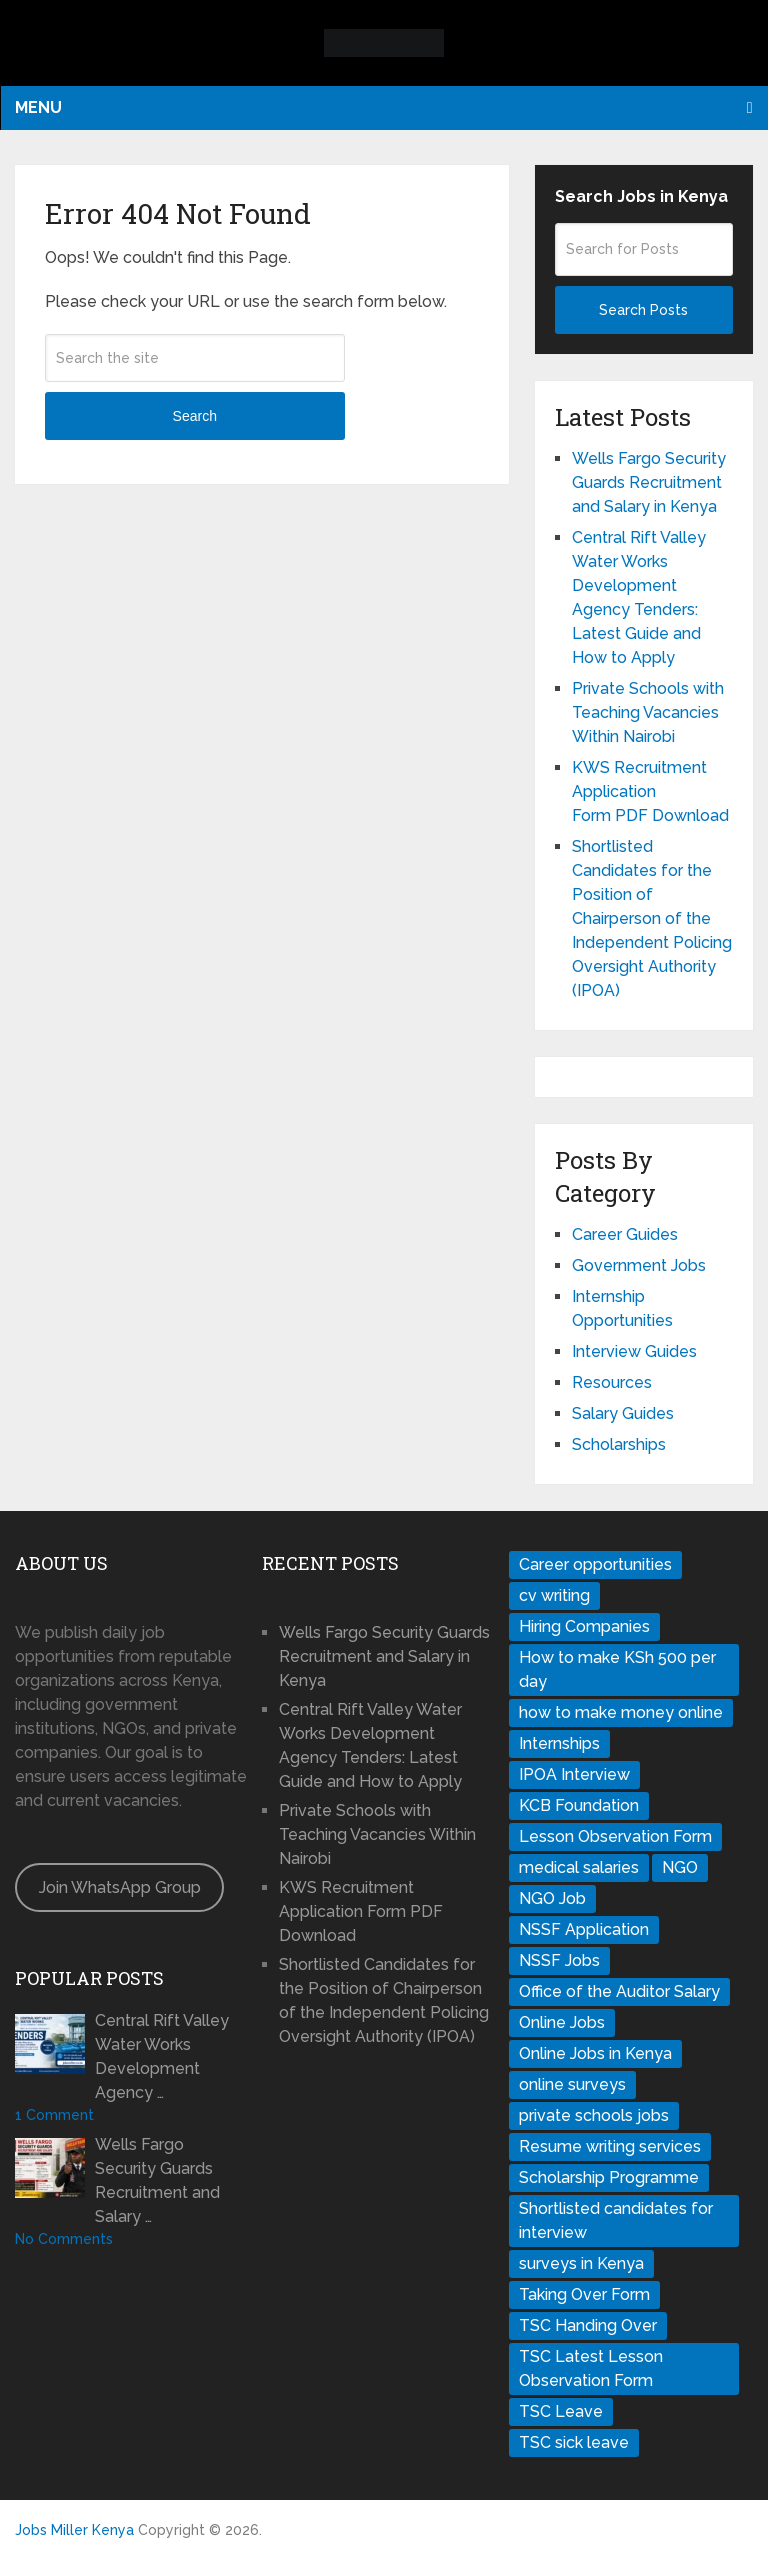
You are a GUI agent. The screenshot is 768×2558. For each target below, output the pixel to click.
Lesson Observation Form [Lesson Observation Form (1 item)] (615, 1836)
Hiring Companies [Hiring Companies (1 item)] (584, 1626)
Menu (38, 107)
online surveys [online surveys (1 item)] (572, 2084)
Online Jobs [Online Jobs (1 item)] (562, 2022)
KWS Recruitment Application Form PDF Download (650, 791)
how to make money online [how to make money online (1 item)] (621, 1712)
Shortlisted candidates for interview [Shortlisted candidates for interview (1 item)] (616, 2220)
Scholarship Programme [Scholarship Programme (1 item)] (609, 2177)
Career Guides (625, 1234)
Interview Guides (634, 1351)
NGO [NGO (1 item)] (680, 1867)
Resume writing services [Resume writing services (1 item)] (610, 2146)
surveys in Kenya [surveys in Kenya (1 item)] (581, 2263)
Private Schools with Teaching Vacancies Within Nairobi (648, 712)
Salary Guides (623, 1413)
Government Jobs (639, 1265)
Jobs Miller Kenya (74, 2530)
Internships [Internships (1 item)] (559, 1743)
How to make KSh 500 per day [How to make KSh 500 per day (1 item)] (617, 1669)
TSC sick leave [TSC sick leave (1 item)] (574, 2442)
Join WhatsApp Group (120, 1887)
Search (195, 416)
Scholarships (619, 1444)
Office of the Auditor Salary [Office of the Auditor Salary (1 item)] (619, 1991)
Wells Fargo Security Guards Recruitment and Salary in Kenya (649, 482)
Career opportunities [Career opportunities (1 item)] (595, 1564)
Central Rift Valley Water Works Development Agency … (162, 2056)
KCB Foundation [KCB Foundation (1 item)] (579, 1805)
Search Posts (643, 310)
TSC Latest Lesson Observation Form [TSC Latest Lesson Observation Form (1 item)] (591, 2368)
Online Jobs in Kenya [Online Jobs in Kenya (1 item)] (595, 2053)
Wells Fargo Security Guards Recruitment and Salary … (157, 2180)
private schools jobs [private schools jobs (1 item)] (594, 2115)
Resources (612, 1382)
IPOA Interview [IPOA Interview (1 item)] (574, 1774)
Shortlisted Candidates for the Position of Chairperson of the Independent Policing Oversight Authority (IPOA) (652, 918)
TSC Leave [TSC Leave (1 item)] (561, 2411)
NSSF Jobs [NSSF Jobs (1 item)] (559, 1960)
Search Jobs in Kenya (641, 196)
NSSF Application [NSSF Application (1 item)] (584, 1929)
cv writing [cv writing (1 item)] (554, 1595)
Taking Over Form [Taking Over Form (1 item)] (584, 2294)
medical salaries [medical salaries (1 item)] (579, 1867)
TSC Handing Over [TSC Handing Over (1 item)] (588, 2325)
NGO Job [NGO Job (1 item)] (552, 1898)
